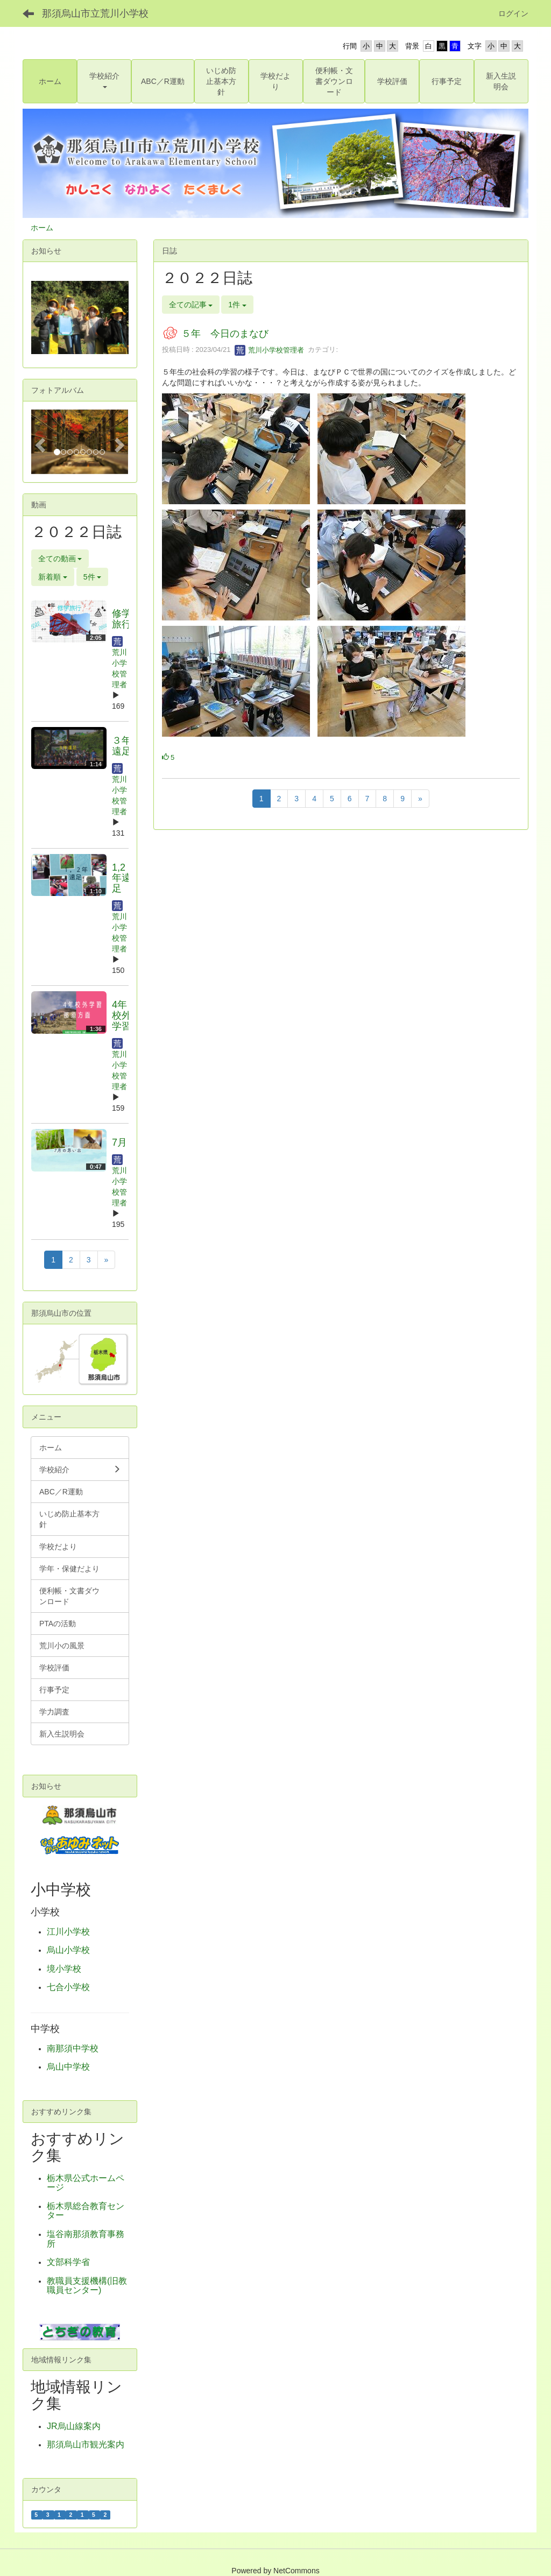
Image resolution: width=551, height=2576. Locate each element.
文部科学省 (68, 2262)
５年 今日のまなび (225, 334)
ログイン (513, 13)
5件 (92, 577)
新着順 (52, 577)
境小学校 (64, 1968)
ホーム (42, 227)
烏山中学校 (68, 2066)
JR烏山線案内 (74, 2426)
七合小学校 (68, 1987)
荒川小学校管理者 (270, 350)
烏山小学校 (68, 1949)
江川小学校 (68, 1931)
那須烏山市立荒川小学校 (95, 13)
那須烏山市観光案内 (85, 2444)
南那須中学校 (72, 2048)
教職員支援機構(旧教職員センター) (87, 2285)
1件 (237, 304)
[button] (104, 81)
